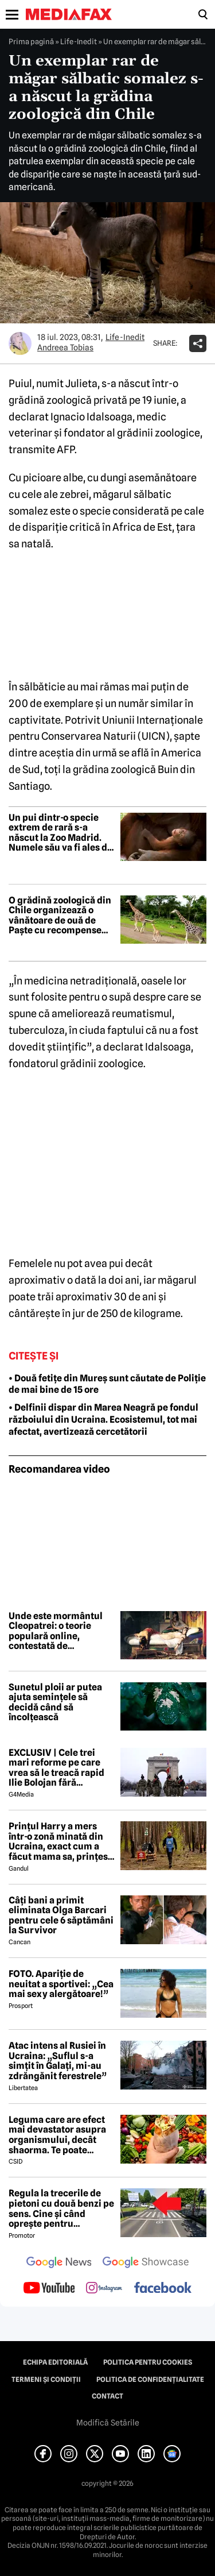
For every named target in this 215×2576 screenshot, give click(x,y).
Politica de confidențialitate (150, 2380)
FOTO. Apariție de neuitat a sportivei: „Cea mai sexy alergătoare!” (61, 1984)
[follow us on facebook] (163, 2288)
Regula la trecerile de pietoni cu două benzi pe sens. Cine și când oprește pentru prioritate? (61, 2208)
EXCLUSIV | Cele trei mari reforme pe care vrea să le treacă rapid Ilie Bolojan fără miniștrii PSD (56, 1768)
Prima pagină (31, 41)
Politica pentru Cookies (147, 2362)
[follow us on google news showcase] (146, 2263)
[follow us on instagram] (104, 2289)
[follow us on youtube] (49, 2289)
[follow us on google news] (59, 2263)
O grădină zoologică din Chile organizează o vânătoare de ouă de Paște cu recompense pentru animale (60, 915)
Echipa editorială (55, 2362)
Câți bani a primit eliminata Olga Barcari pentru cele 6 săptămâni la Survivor (61, 1915)
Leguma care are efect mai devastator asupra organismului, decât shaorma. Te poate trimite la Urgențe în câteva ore (57, 2135)
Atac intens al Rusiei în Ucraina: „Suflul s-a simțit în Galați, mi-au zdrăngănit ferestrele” (58, 2061)
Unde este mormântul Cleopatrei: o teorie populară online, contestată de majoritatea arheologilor (56, 1631)
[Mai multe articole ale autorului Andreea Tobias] (20, 343)
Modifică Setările (107, 2422)
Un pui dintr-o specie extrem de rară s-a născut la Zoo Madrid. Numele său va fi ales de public (60, 833)
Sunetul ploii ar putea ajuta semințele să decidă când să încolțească (55, 1702)
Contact (107, 2396)
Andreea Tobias (65, 347)
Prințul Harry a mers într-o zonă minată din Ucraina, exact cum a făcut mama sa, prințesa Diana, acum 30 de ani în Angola (61, 1841)
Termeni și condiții (46, 2380)
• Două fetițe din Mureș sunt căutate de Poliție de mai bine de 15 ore (107, 1384)
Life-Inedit (78, 41)
